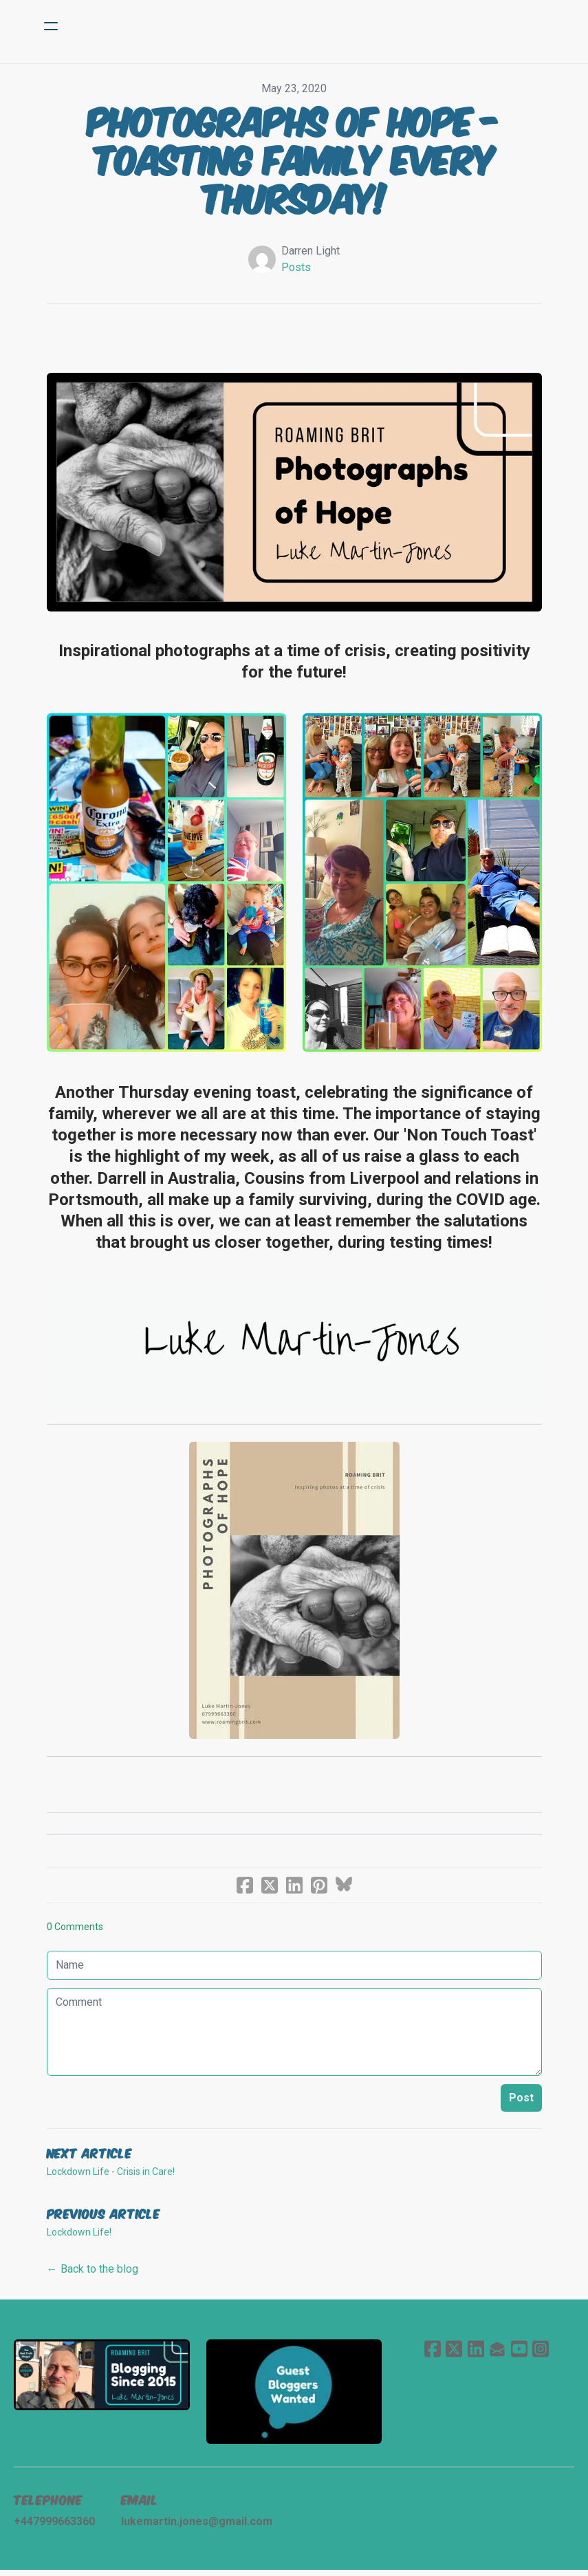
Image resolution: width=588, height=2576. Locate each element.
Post (521, 2102)
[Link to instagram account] (541, 2353)
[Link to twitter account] (453, 2353)
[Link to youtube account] (519, 2353)
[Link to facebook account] (431, 2353)
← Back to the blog (92, 2273)
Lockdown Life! (79, 2236)
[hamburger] (51, 26)
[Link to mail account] (497, 2353)
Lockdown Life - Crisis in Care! (111, 2176)
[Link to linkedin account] (475, 2353)
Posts (296, 267)
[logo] (312, 26)
